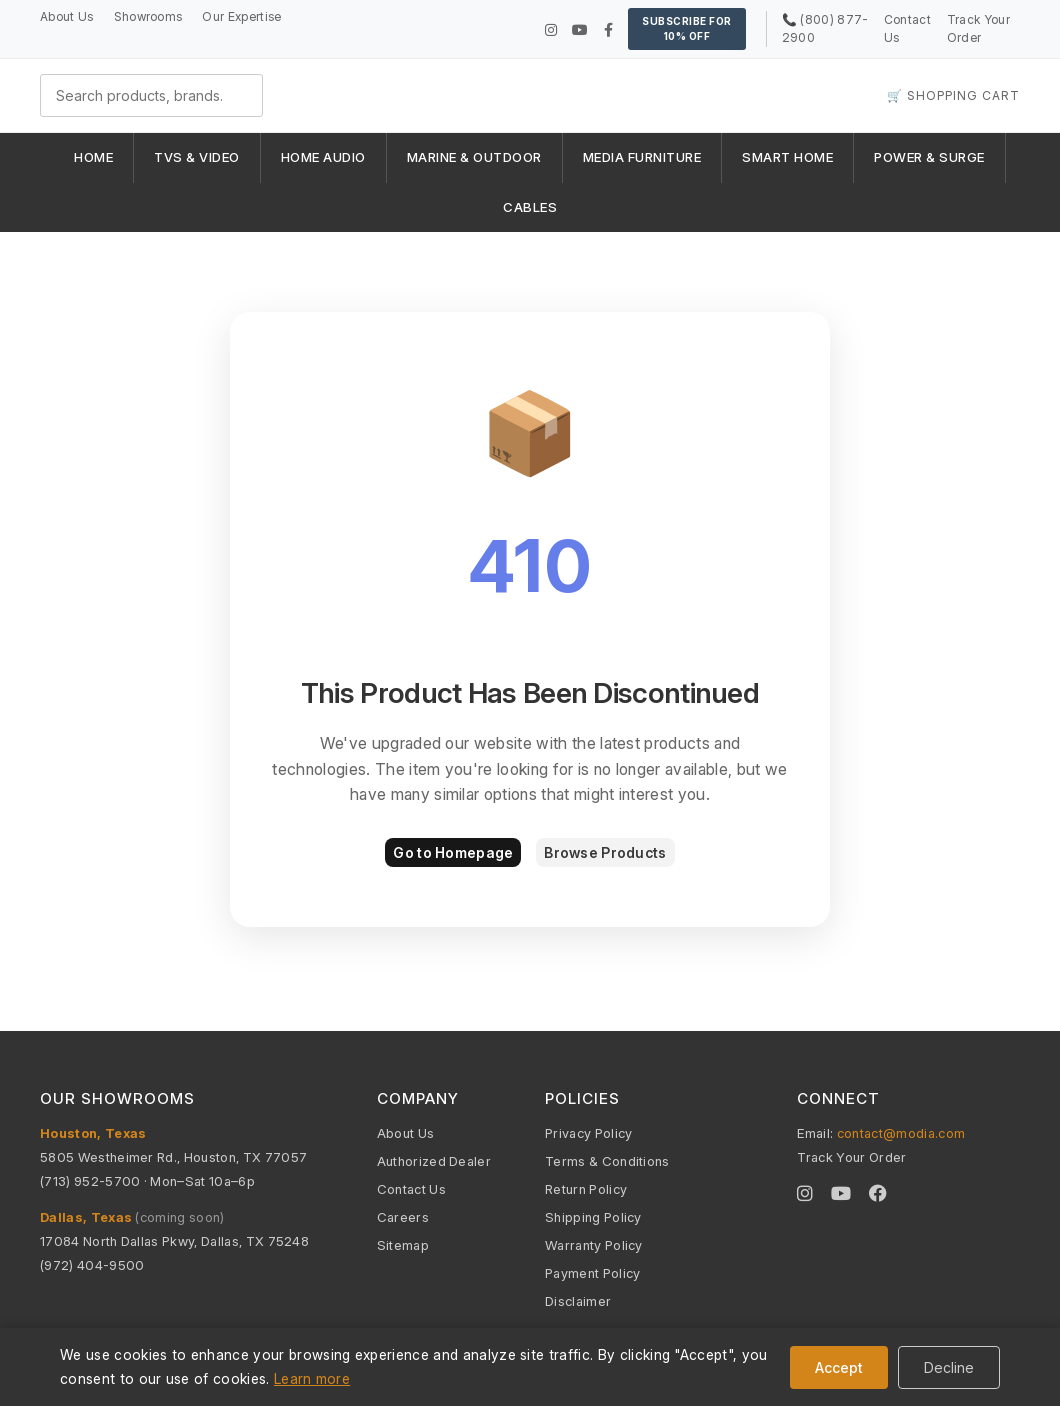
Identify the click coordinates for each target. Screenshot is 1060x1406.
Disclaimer (578, 1301)
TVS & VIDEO (197, 157)
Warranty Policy (594, 1245)
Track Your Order (851, 1157)
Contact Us (411, 1189)
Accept (839, 1367)
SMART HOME (787, 157)
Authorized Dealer (434, 1161)
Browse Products (605, 852)
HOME (93, 157)
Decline (949, 1367)
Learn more (312, 1378)
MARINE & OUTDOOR (474, 157)
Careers (403, 1217)
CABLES (530, 207)
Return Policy (586, 1189)
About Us (67, 16)
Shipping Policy (593, 1217)
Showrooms (148, 16)
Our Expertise (241, 16)
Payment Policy (592, 1273)
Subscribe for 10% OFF (687, 28)
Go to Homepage (453, 852)
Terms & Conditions (607, 1161)
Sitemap (403, 1245)
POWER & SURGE (929, 157)
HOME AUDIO (323, 157)
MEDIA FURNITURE (642, 157)
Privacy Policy (588, 1133)
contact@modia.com (901, 1133)
